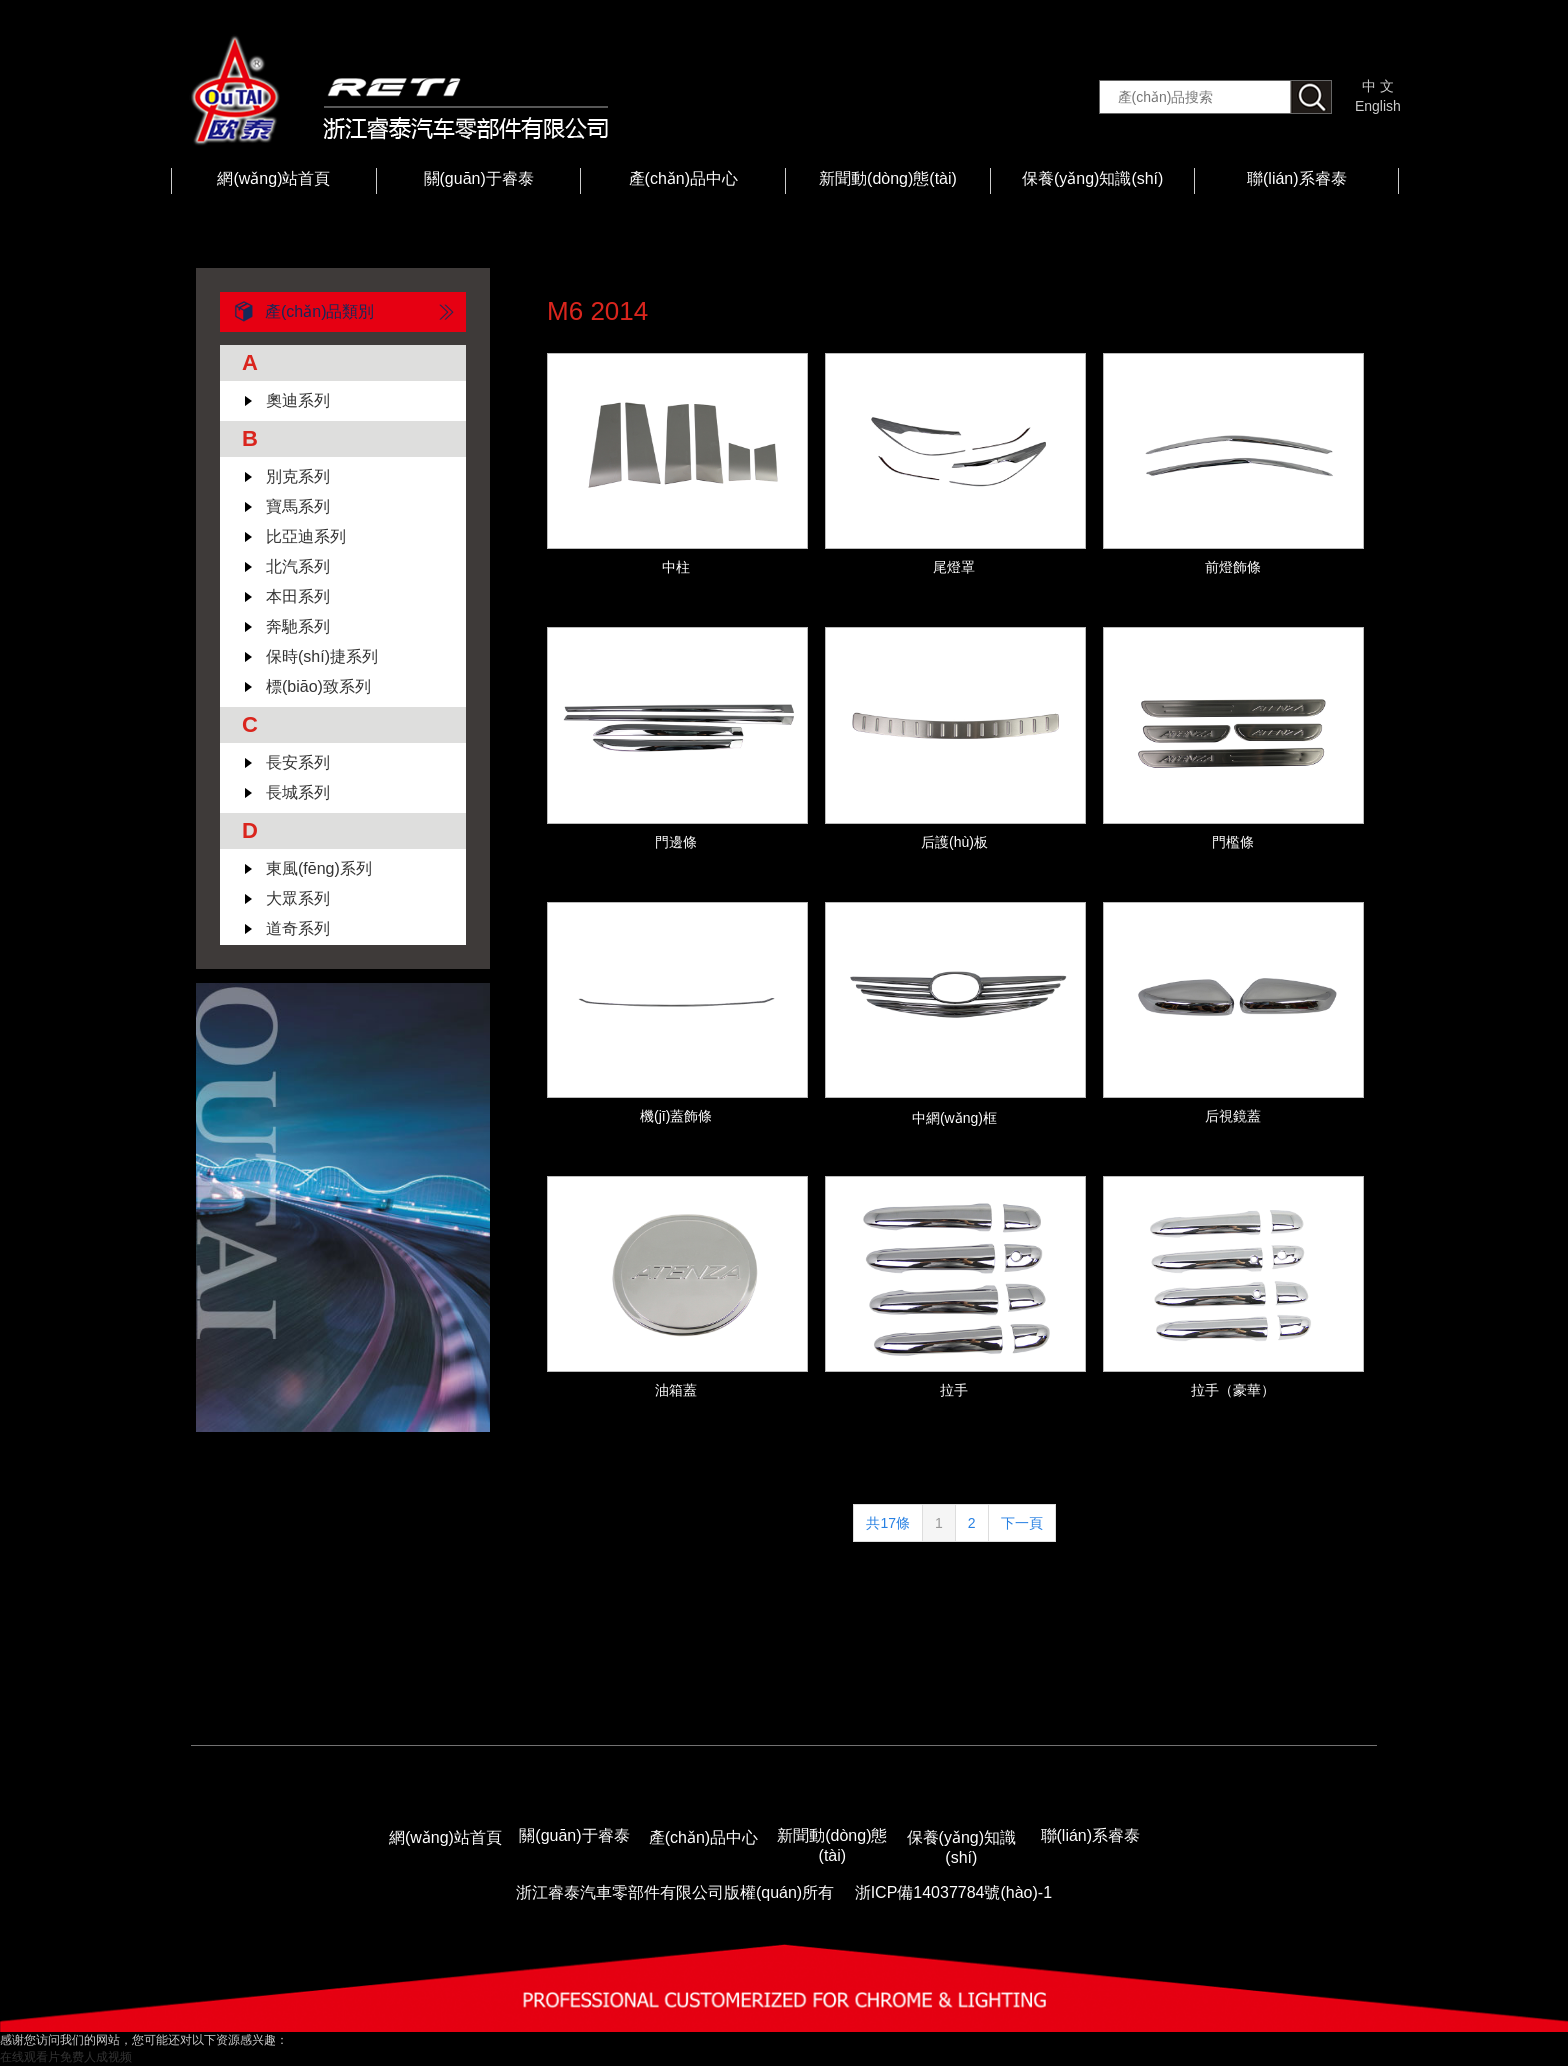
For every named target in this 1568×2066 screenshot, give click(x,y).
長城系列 (298, 792)
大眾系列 (298, 898)
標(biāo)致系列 (318, 686)
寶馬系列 (298, 506)
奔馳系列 (298, 626)
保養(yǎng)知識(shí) (1092, 178)
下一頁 (1022, 1523)
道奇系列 (298, 928)
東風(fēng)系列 (319, 868)
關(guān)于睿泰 (479, 178)
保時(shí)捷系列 (322, 656)
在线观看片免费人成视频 (66, 2057)
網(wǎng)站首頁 (273, 178)
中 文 (1378, 86)
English (1378, 106)
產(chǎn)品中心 (683, 178)
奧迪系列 (298, 400)
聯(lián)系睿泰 (1297, 178)
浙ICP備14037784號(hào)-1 (953, 1892)
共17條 (888, 1523)
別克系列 (298, 476)
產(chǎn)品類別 (297, 312)
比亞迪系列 (306, 536)
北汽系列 (298, 566)
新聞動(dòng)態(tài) (888, 178)
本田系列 (298, 596)
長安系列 (298, 762)
